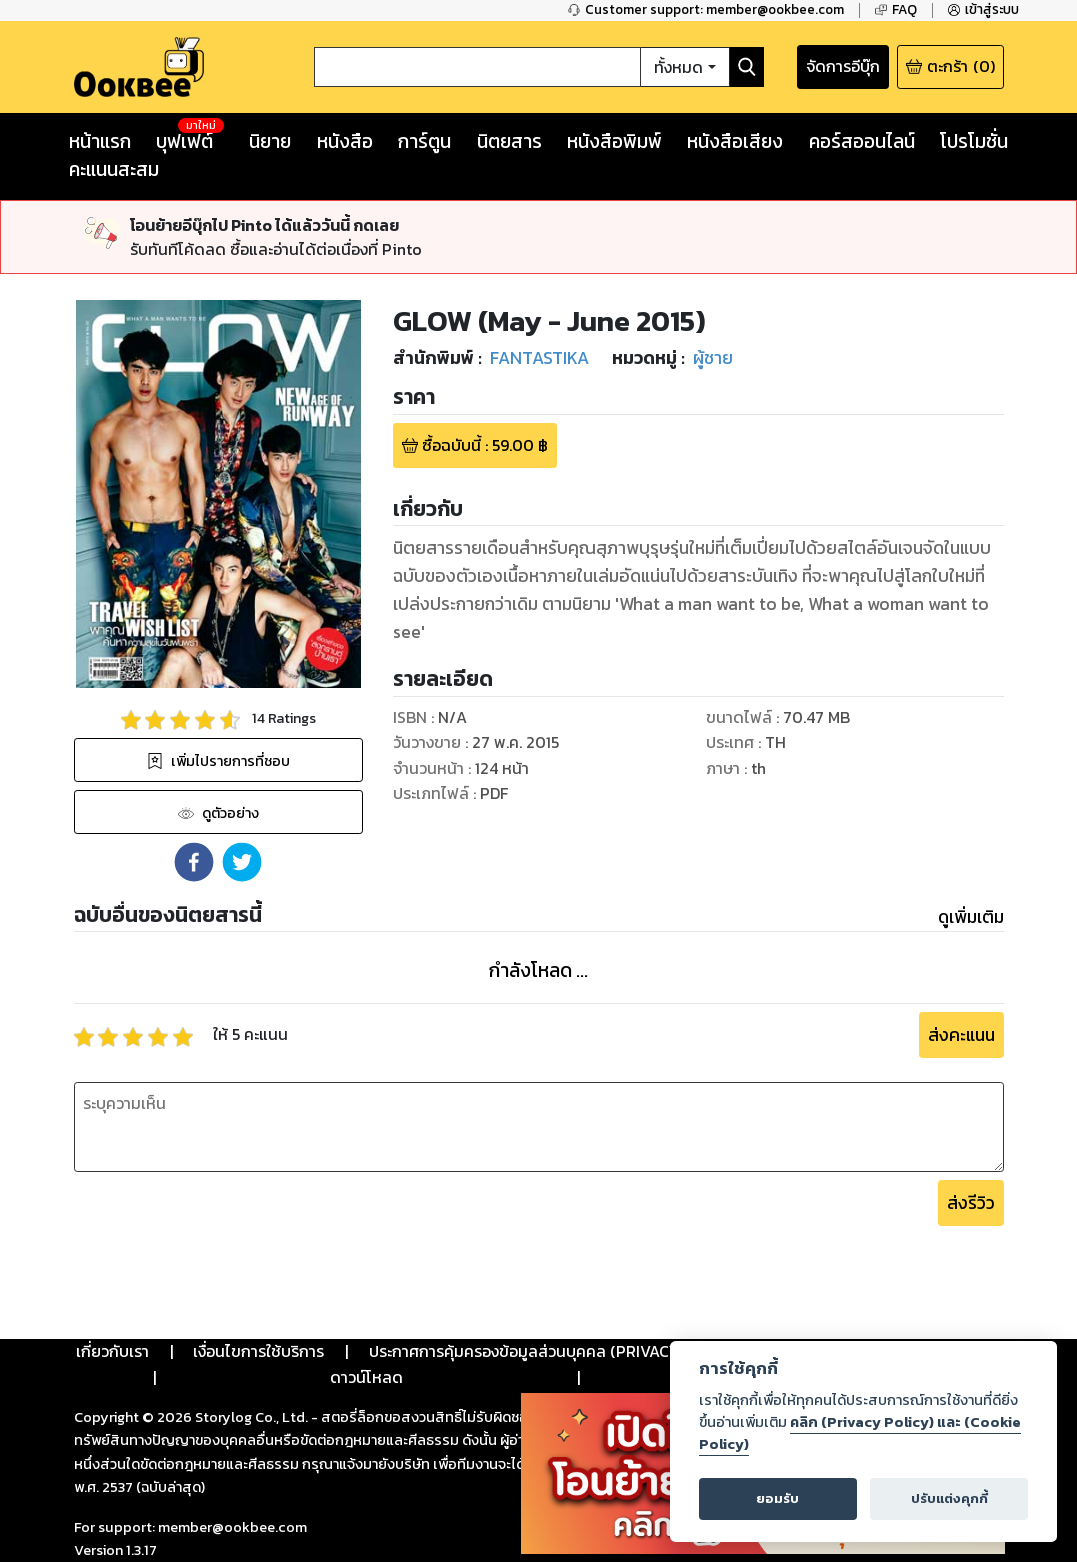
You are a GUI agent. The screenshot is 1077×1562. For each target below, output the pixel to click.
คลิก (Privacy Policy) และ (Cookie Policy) (860, 1433)
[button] (194, 862)
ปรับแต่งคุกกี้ (949, 1498)
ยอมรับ (777, 1498)
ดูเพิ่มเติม (971, 917)
